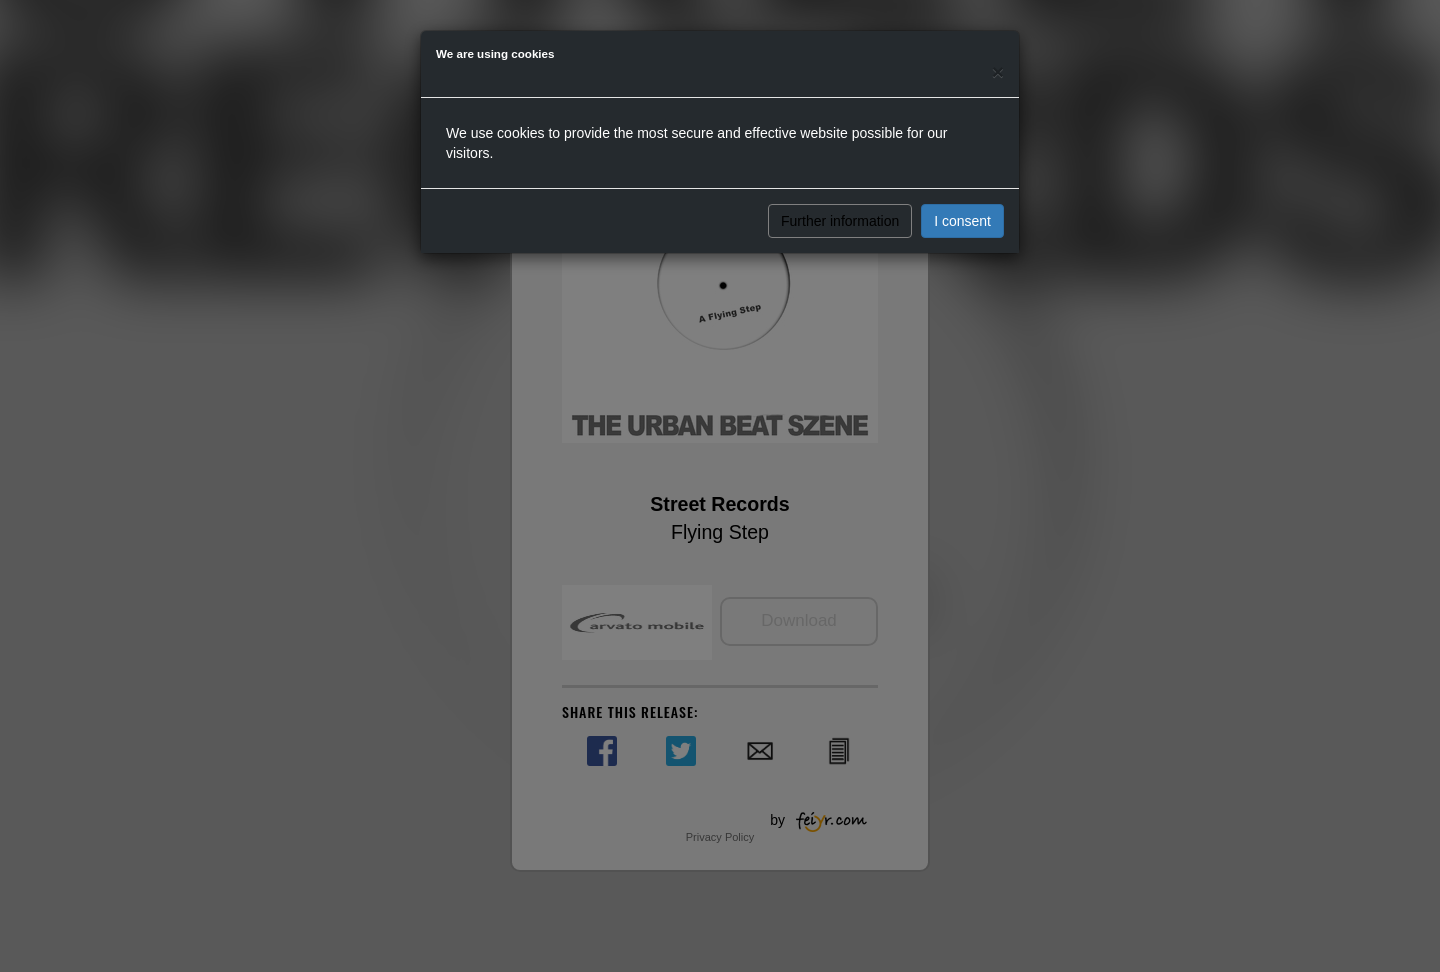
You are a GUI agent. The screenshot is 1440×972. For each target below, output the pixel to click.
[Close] (998, 71)
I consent (962, 221)
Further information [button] (840, 221)
